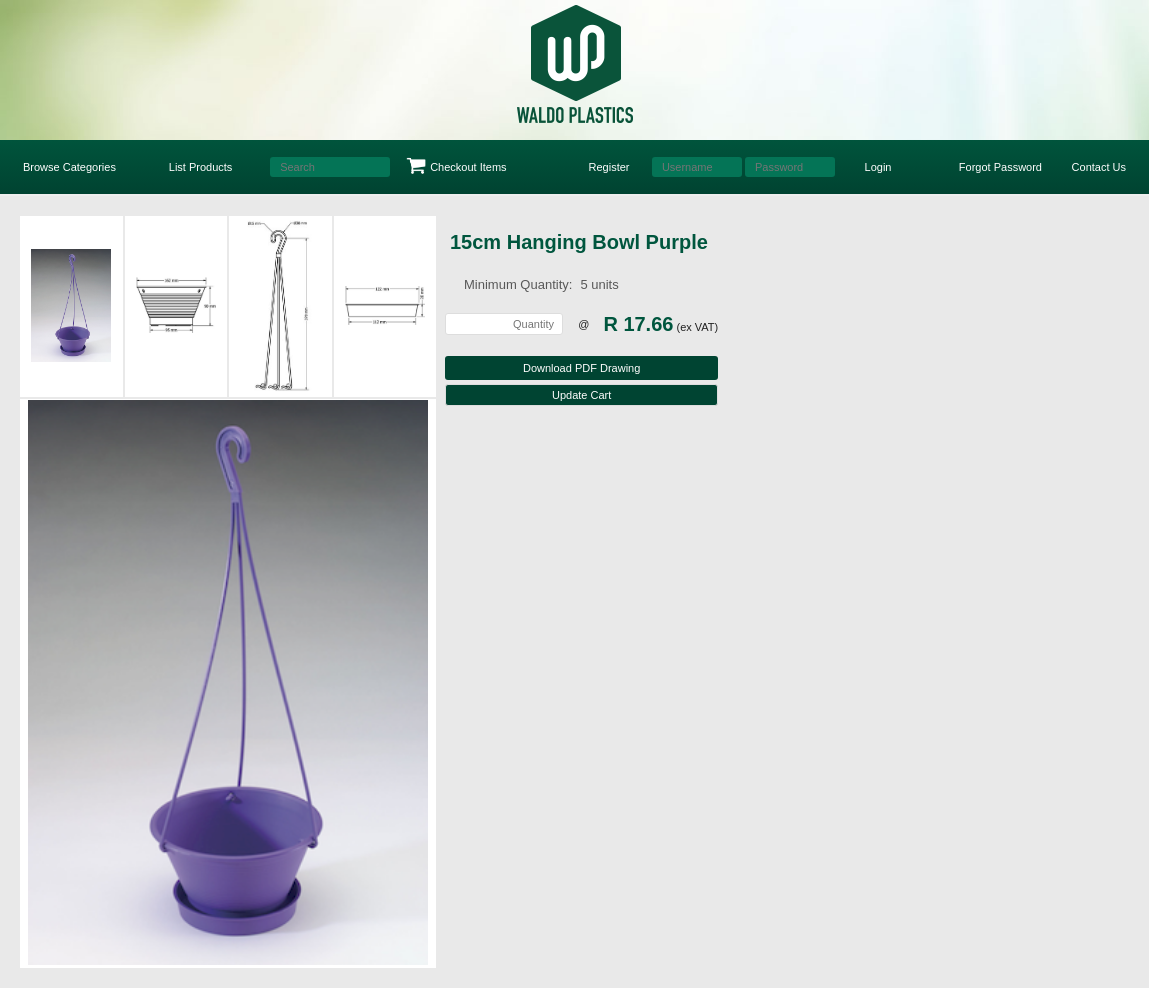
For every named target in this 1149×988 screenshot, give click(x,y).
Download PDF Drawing (581, 368)
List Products (201, 167)
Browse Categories (69, 167)
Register (609, 167)
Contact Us (1099, 167)
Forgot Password (1000, 167)
